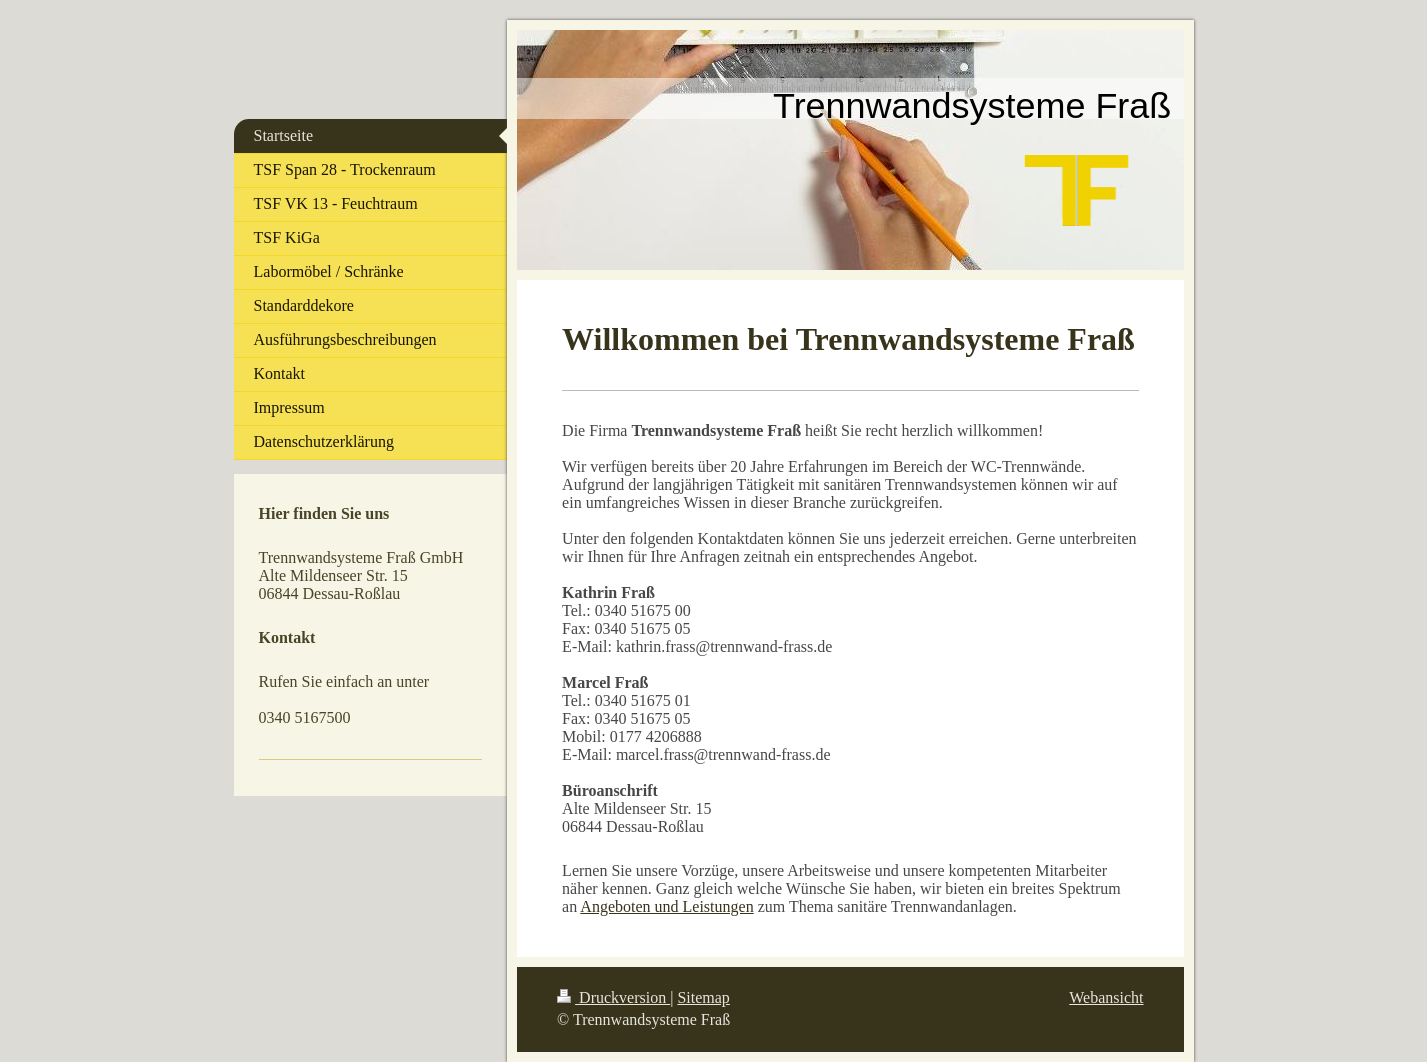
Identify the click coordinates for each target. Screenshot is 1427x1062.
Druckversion (613, 997)
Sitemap (703, 997)
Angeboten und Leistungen (666, 906)
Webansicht (1106, 997)
